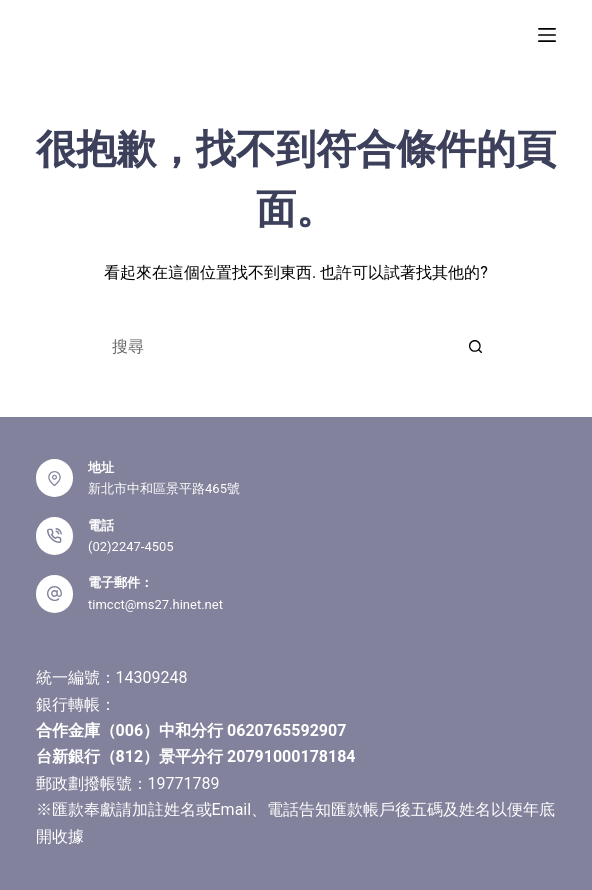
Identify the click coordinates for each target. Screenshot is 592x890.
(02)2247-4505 (131, 546)
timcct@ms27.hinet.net (155, 604)
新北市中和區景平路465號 (164, 488)
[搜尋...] (276, 346)
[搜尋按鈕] (476, 346)
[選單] (547, 35)
